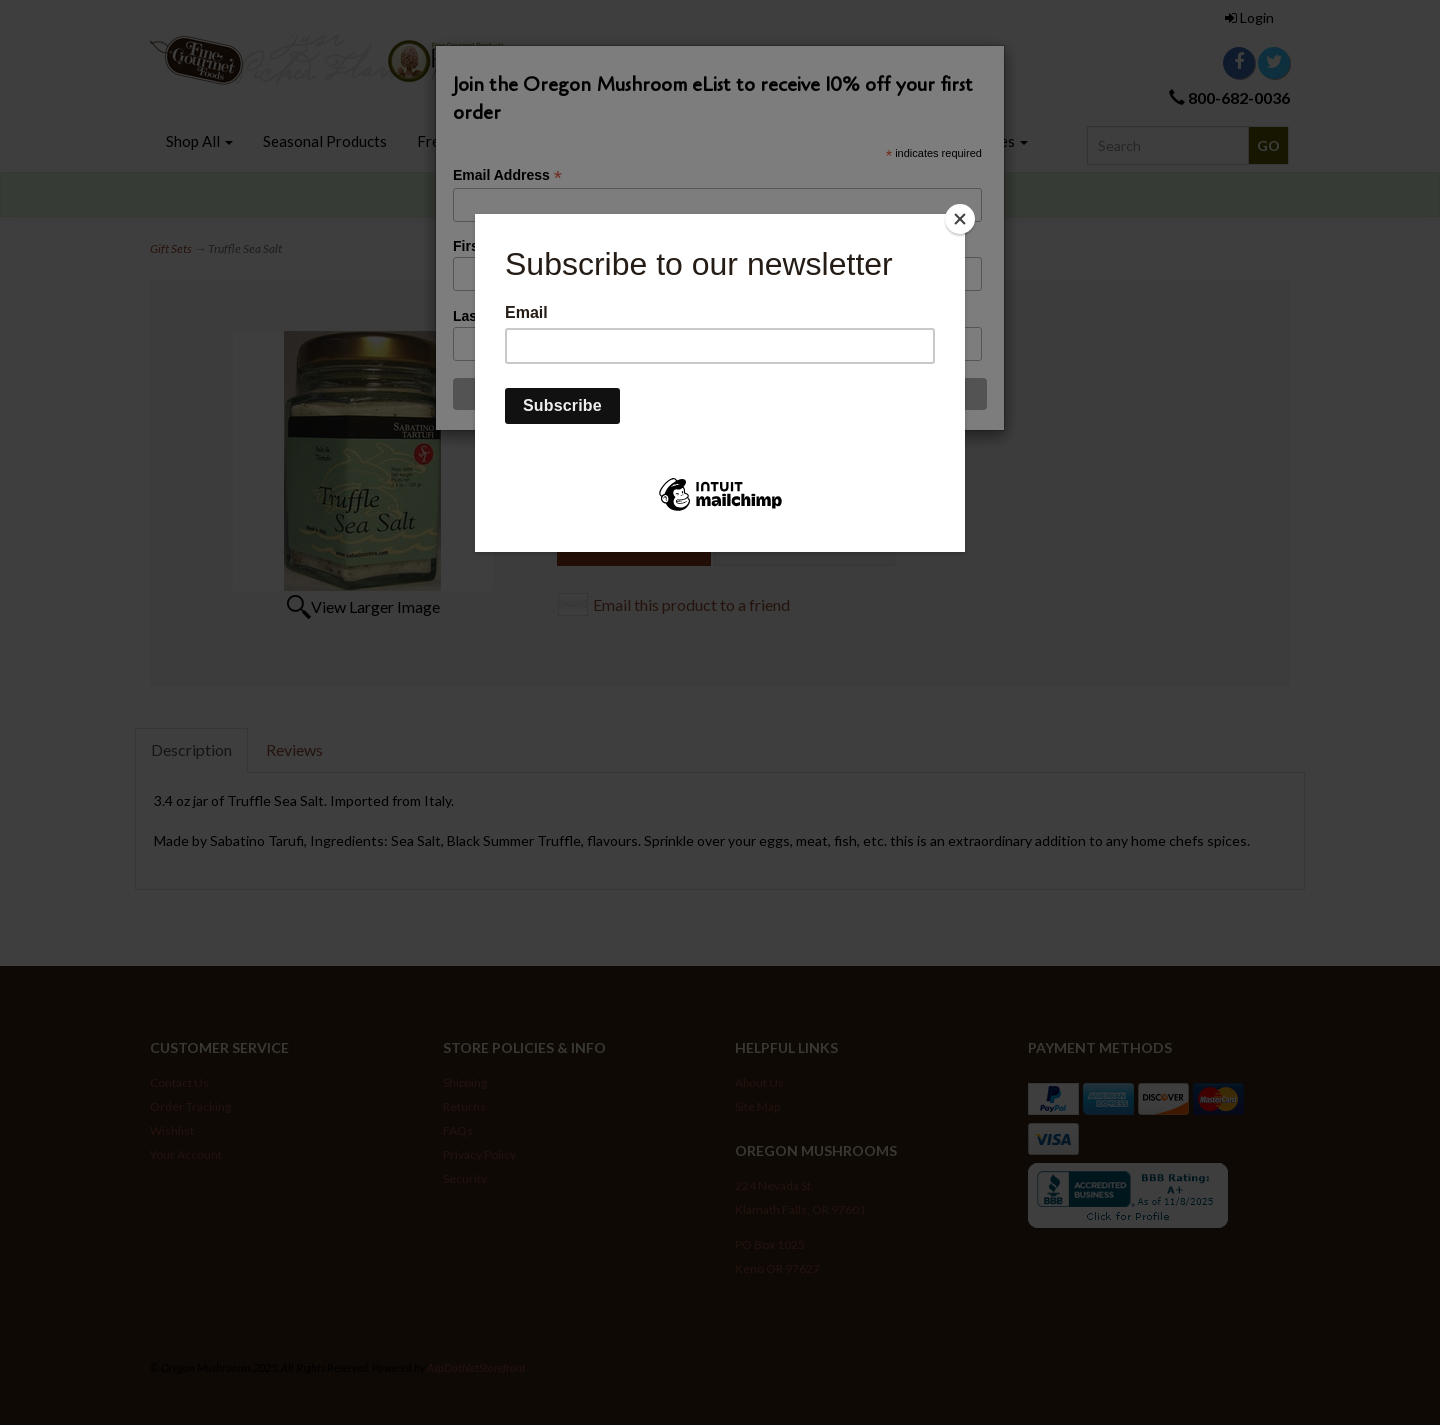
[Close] (960, 219)
